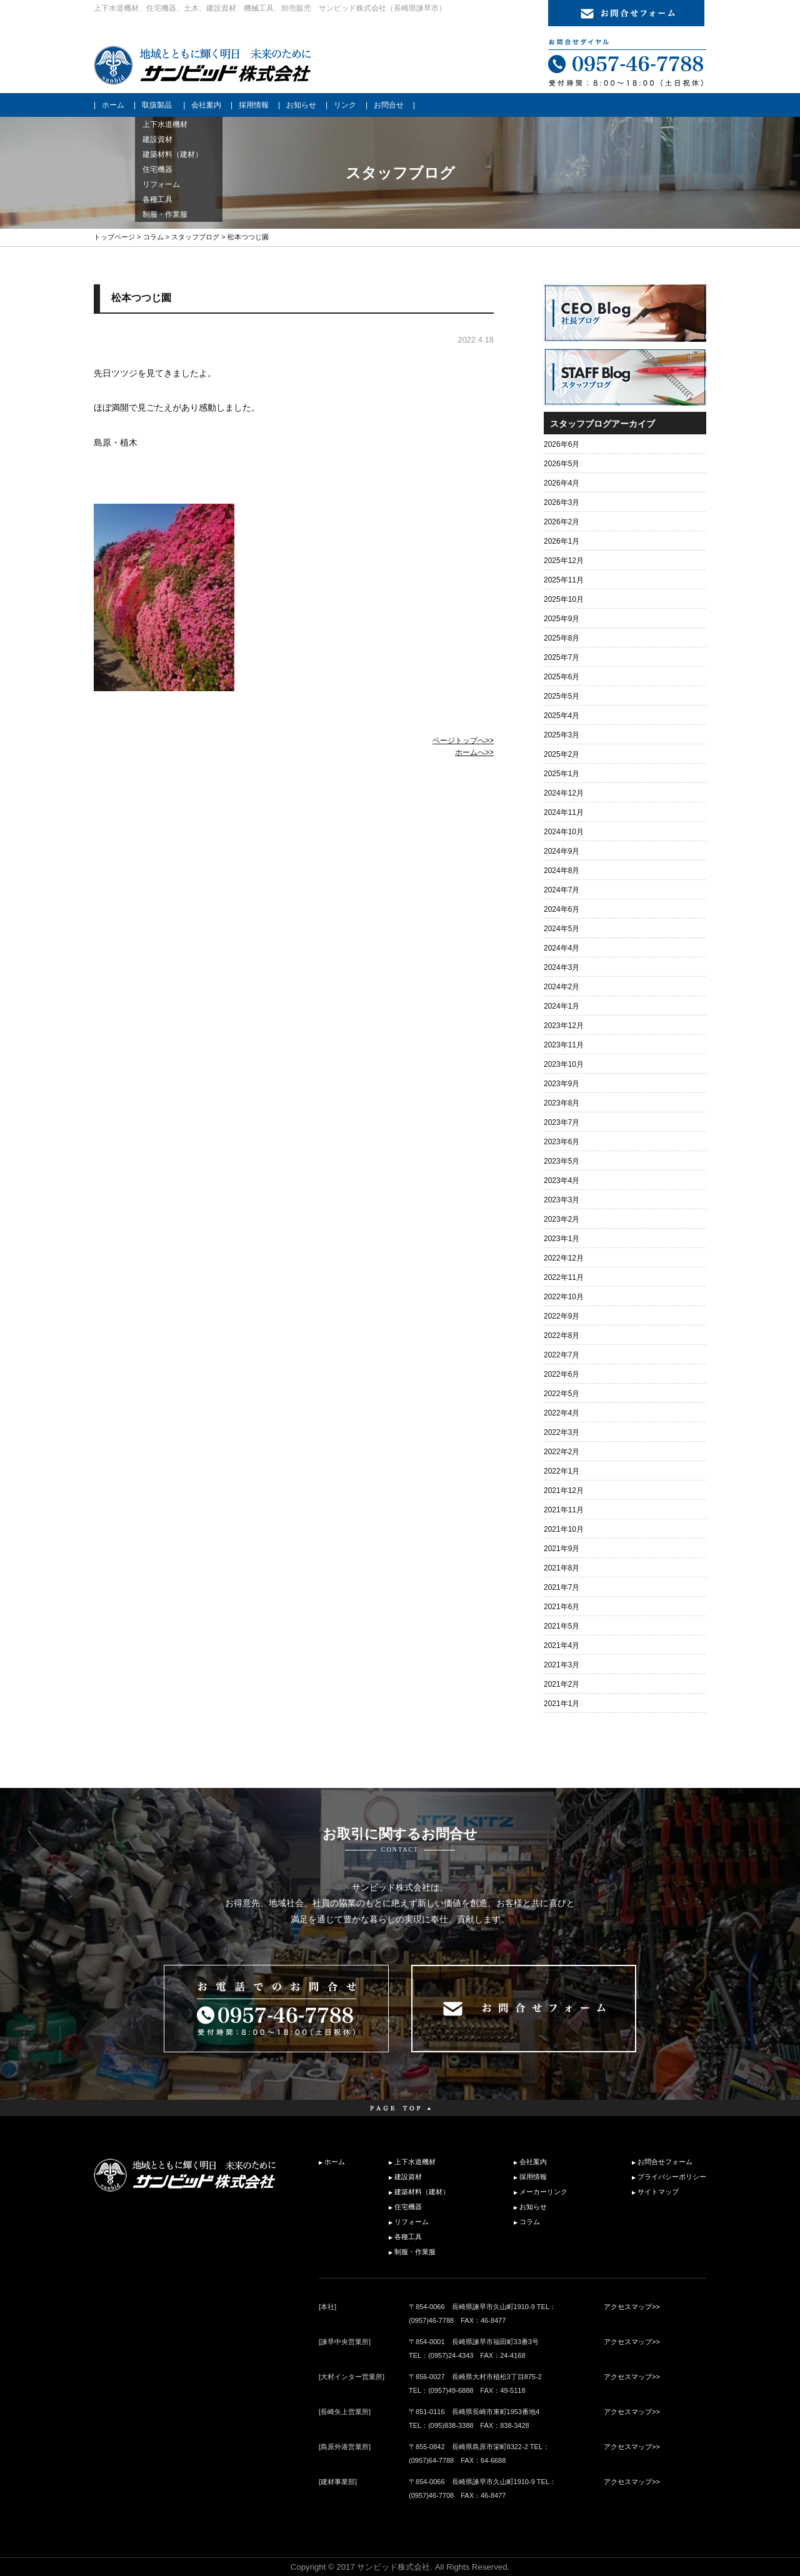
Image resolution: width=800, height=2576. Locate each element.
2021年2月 (561, 1684)
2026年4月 (561, 483)
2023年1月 (561, 1238)
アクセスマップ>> (632, 2306)
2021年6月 (561, 1606)
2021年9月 (561, 1548)
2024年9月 (561, 851)
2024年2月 (561, 986)
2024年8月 (561, 870)
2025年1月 (561, 773)
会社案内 (206, 105)
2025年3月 (561, 735)
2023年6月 (561, 1141)
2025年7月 (561, 657)
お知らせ (301, 105)
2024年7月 (561, 890)
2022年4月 (561, 1413)
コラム (153, 237)
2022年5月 (561, 1393)
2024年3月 (561, 967)
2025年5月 (561, 696)
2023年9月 (561, 1083)
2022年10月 (564, 1296)
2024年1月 (561, 1006)
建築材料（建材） (421, 2191)
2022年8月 (561, 1335)
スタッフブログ (195, 237)
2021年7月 (561, 1587)
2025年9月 (561, 618)
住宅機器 (408, 2206)
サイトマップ (658, 2191)
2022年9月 (561, 1316)
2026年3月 (561, 502)
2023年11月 (564, 1045)
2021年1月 (561, 1703)
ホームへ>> (474, 752)
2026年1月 (561, 541)
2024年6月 (561, 909)
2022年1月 (561, 1471)
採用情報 (254, 105)
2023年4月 (561, 1180)
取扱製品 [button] (157, 105)
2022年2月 (561, 1451)
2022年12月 (564, 1258)
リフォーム (411, 2221)
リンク (345, 105)
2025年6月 (561, 676)
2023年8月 (561, 1103)
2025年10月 (564, 599)
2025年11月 (564, 580)
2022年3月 (561, 1432)
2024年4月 (561, 948)
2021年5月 (561, 1626)
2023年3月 (561, 1200)
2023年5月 (561, 1161)
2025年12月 (564, 560)
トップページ (114, 237)
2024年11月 (564, 812)
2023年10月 (564, 1064)
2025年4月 (561, 715)
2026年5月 (561, 463)
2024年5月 (561, 928)
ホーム (113, 105)
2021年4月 (561, 1645)
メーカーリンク (543, 2191)
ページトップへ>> (463, 740)
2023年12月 (564, 1025)
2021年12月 (564, 1490)
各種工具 (408, 2236)
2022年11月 (564, 1277)
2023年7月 (561, 1122)
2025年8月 (561, 638)
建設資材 (408, 2176)
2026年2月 (561, 521)
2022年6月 (561, 1374)
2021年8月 (561, 1568)
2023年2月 (561, 1219)
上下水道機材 (415, 2161)
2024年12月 (564, 793)
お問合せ (389, 105)
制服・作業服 (415, 2251)
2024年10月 (564, 831)
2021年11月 (564, 1509)
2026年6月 (561, 444)
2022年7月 (561, 1354)
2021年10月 (564, 1529)
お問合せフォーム (665, 2161)
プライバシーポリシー (672, 2176)
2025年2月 (561, 754)
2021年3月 (561, 1664)
